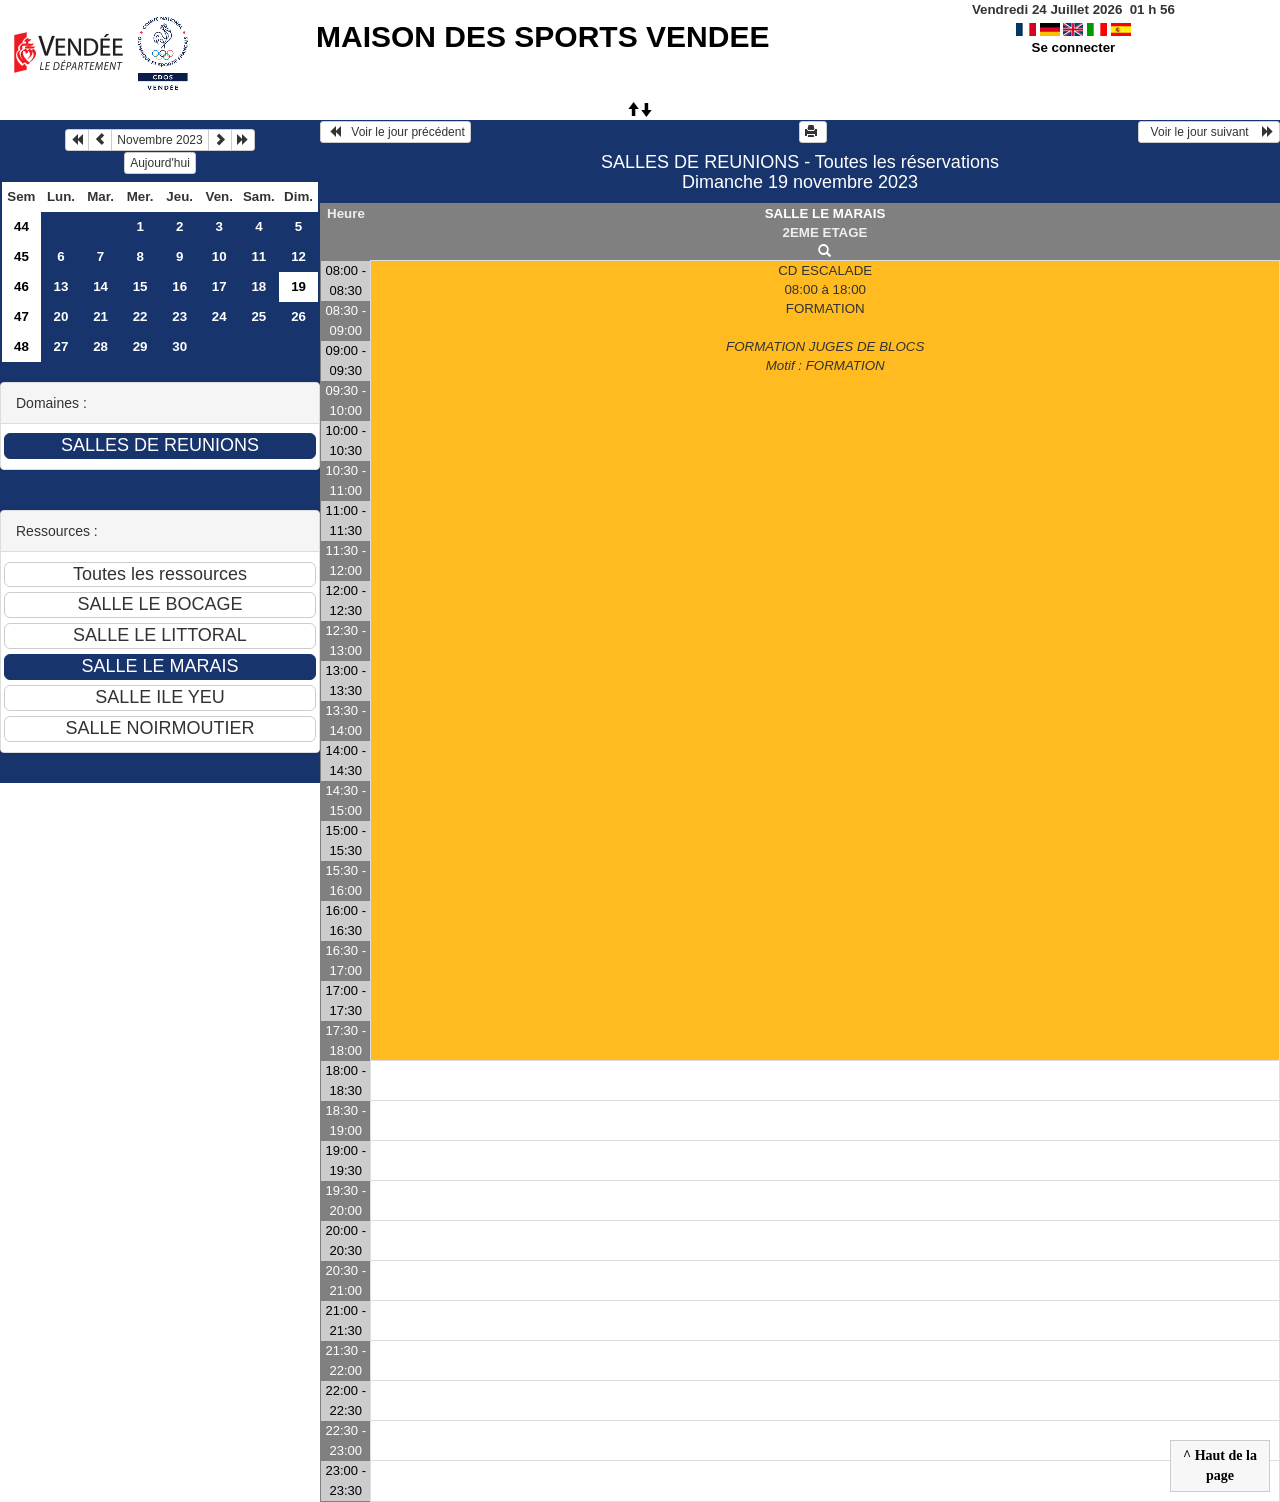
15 (140, 286)
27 (61, 346)
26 (298, 316)
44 (21, 226)
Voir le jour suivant (1209, 132)
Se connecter (1074, 47)
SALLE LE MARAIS (825, 213)
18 (258, 286)
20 (61, 316)
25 (258, 316)
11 (258, 256)
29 (140, 346)
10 (219, 256)
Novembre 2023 (159, 140)
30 (179, 346)
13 (61, 286)
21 (100, 316)
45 (21, 256)
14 (100, 286)
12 (298, 256)
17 (219, 286)
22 (140, 316)
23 (179, 316)
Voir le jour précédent (395, 132)
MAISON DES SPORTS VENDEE (542, 36)
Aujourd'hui (160, 163)
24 (219, 316)
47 (21, 316)
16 (179, 286)
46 (21, 286)
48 (21, 346)
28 (100, 346)
